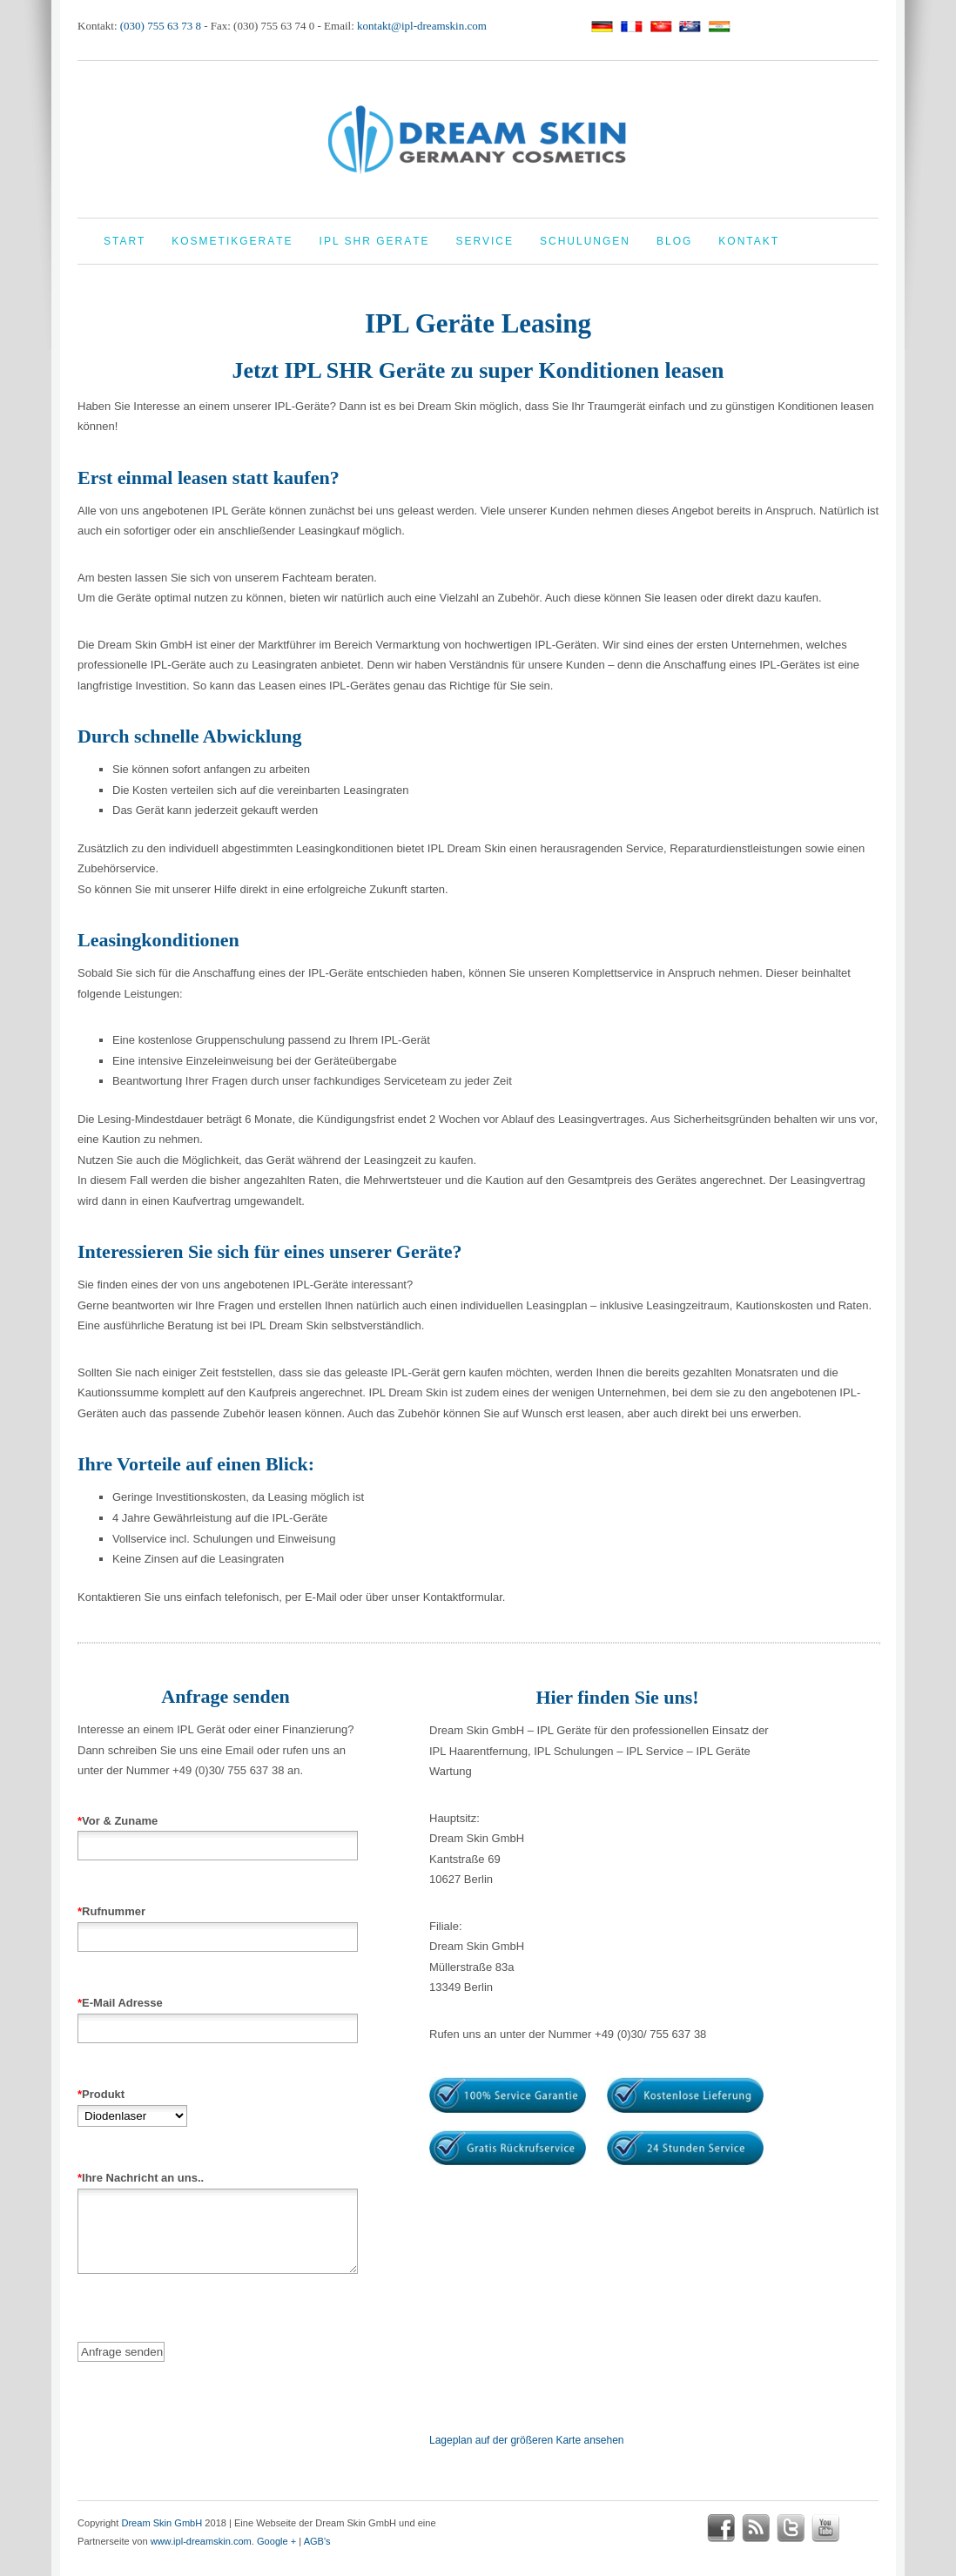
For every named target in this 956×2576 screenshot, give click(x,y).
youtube (825, 2528)
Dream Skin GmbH (161, 2523)
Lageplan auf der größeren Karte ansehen (526, 2440)
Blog (674, 241)
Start (124, 241)
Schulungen (585, 241)
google (860, 2528)
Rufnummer (217, 1924)
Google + (276, 2541)
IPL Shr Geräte (375, 241)
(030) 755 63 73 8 (160, 25)
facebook (721, 2528)
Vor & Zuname (217, 1833)
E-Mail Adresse (217, 2015)
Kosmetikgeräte (232, 241)
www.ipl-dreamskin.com (201, 2541)
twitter (791, 2528)
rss (756, 2528)
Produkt (132, 2105)
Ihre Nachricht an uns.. (217, 2237)
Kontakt (748, 241)
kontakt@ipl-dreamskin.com (422, 25)
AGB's (317, 2541)
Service (485, 241)
